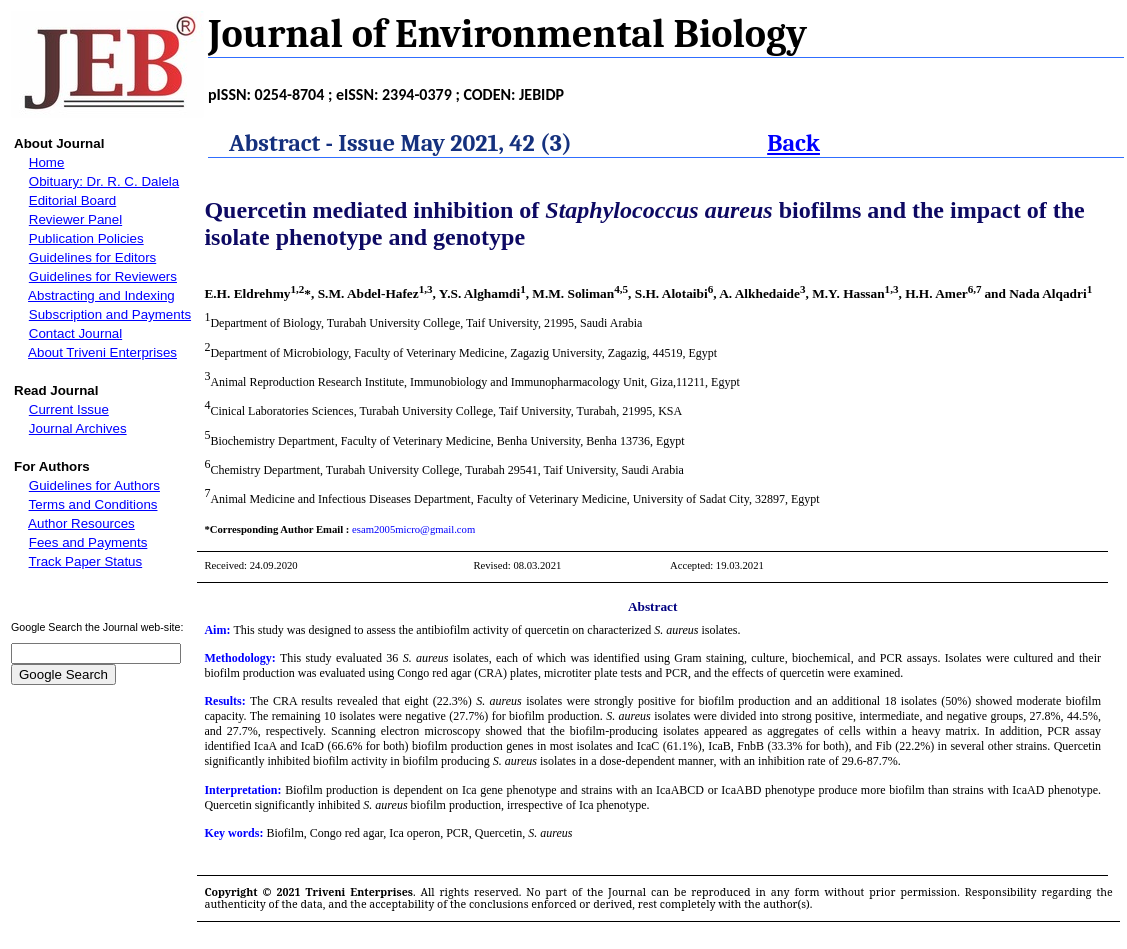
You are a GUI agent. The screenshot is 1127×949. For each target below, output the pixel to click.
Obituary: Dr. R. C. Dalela (104, 181)
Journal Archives (78, 428)
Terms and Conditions (93, 504)
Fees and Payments (88, 542)
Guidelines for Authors (94, 485)
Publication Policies (86, 238)
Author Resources (81, 523)
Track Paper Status (86, 561)
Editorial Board (72, 200)
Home (47, 162)
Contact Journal (75, 333)
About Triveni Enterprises (102, 352)
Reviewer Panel (75, 219)
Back (793, 143)
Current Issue (69, 409)
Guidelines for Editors (92, 257)
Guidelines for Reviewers (103, 276)
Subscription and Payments (110, 314)
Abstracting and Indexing (101, 295)
